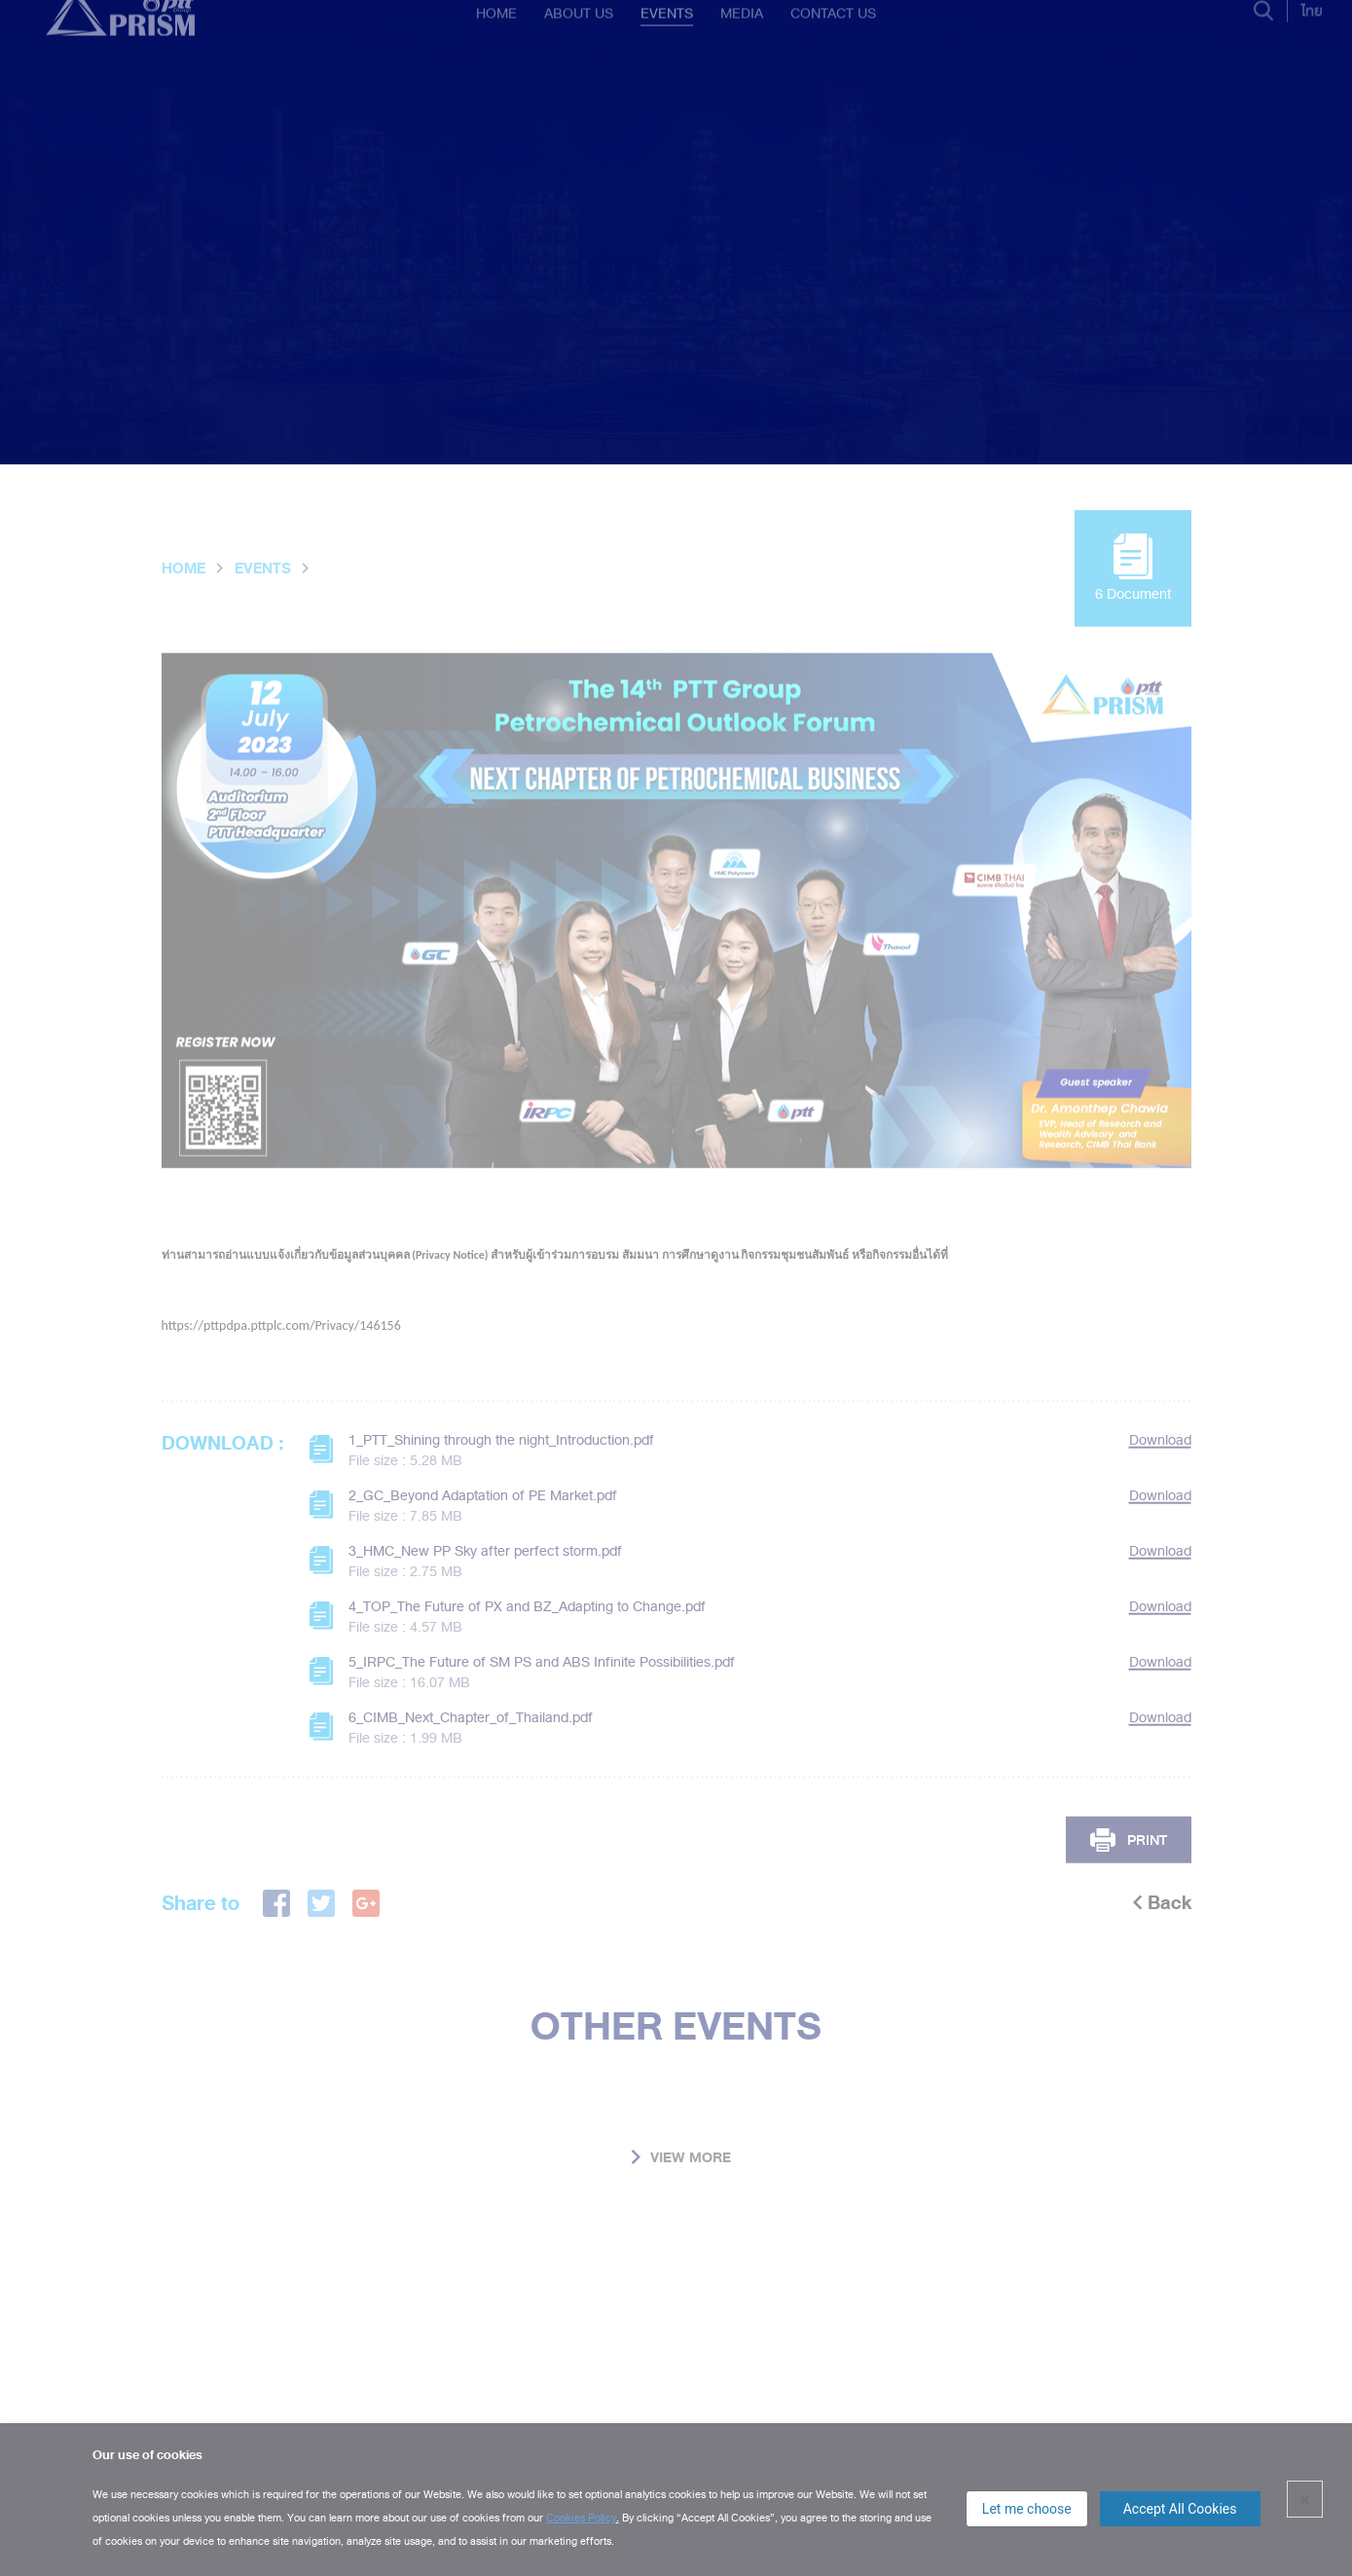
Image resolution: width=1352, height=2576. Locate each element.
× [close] (1304, 2499)
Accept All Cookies (1180, 2509)
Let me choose (1027, 2509)
